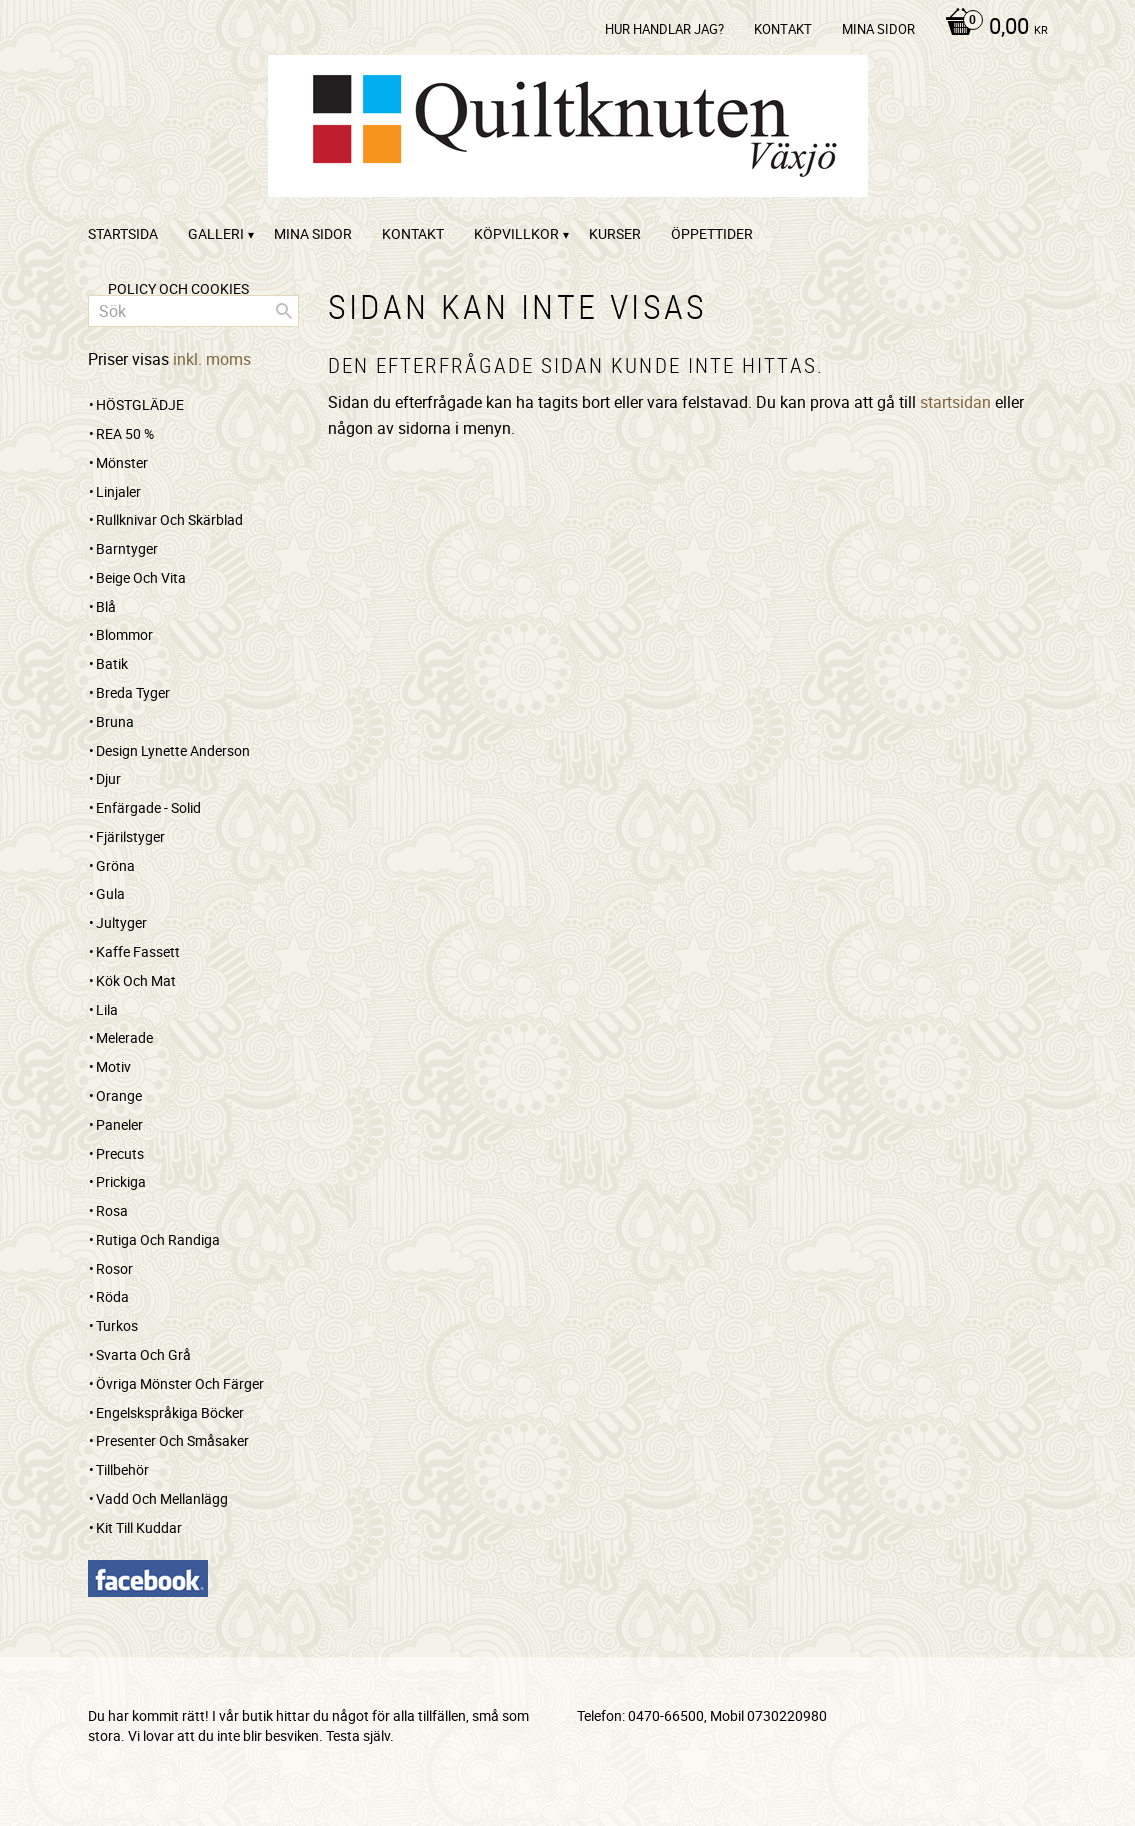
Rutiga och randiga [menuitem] (158, 1239)
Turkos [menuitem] (117, 1325)
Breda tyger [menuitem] (133, 692)
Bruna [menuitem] (115, 721)
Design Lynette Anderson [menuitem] (173, 750)
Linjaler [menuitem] (118, 491)
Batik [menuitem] (112, 663)
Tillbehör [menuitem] (122, 1469)
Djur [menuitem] (108, 778)
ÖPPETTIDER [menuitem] (712, 233)
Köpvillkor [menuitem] (516, 233)
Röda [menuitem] (112, 1296)
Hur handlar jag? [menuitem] (664, 29)
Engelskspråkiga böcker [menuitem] (170, 1412)
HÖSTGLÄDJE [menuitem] (140, 404)
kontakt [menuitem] (783, 29)
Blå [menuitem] (106, 606)
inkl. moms (212, 359)
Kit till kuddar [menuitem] (139, 1527)
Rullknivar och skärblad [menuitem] (169, 519)
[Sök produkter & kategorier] (193, 311)
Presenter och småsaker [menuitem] (172, 1440)
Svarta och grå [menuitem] (143, 1354)
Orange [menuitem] (119, 1095)
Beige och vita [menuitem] (141, 577)
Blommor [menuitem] (124, 634)
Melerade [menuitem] (124, 1037)
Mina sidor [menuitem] (878, 29)
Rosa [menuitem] (112, 1210)
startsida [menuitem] (123, 233)
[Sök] (284, 311)
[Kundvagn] (991, 28)
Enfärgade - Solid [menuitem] (148, 807)
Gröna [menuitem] (115, 865)
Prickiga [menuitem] (121, 1181)
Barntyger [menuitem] (127, 548)
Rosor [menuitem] (114, 1268)
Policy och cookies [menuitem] (178, 288)
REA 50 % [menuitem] (125, 433)
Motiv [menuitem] (113, 1066)
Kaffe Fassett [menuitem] (138, 951)
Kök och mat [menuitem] (136, 980)
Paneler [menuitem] (119, 1124)
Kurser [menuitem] (615, 233)
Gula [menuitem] (110, 893)
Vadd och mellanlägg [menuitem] (162, 1498)
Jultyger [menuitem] (121, 922)
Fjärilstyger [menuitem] (130, 836)
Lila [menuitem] (107, 1009)
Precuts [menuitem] (120, 1153)
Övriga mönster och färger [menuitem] (180, 1383)
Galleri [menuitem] (216, 233)
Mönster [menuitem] (122, 462)
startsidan (955, 402)
